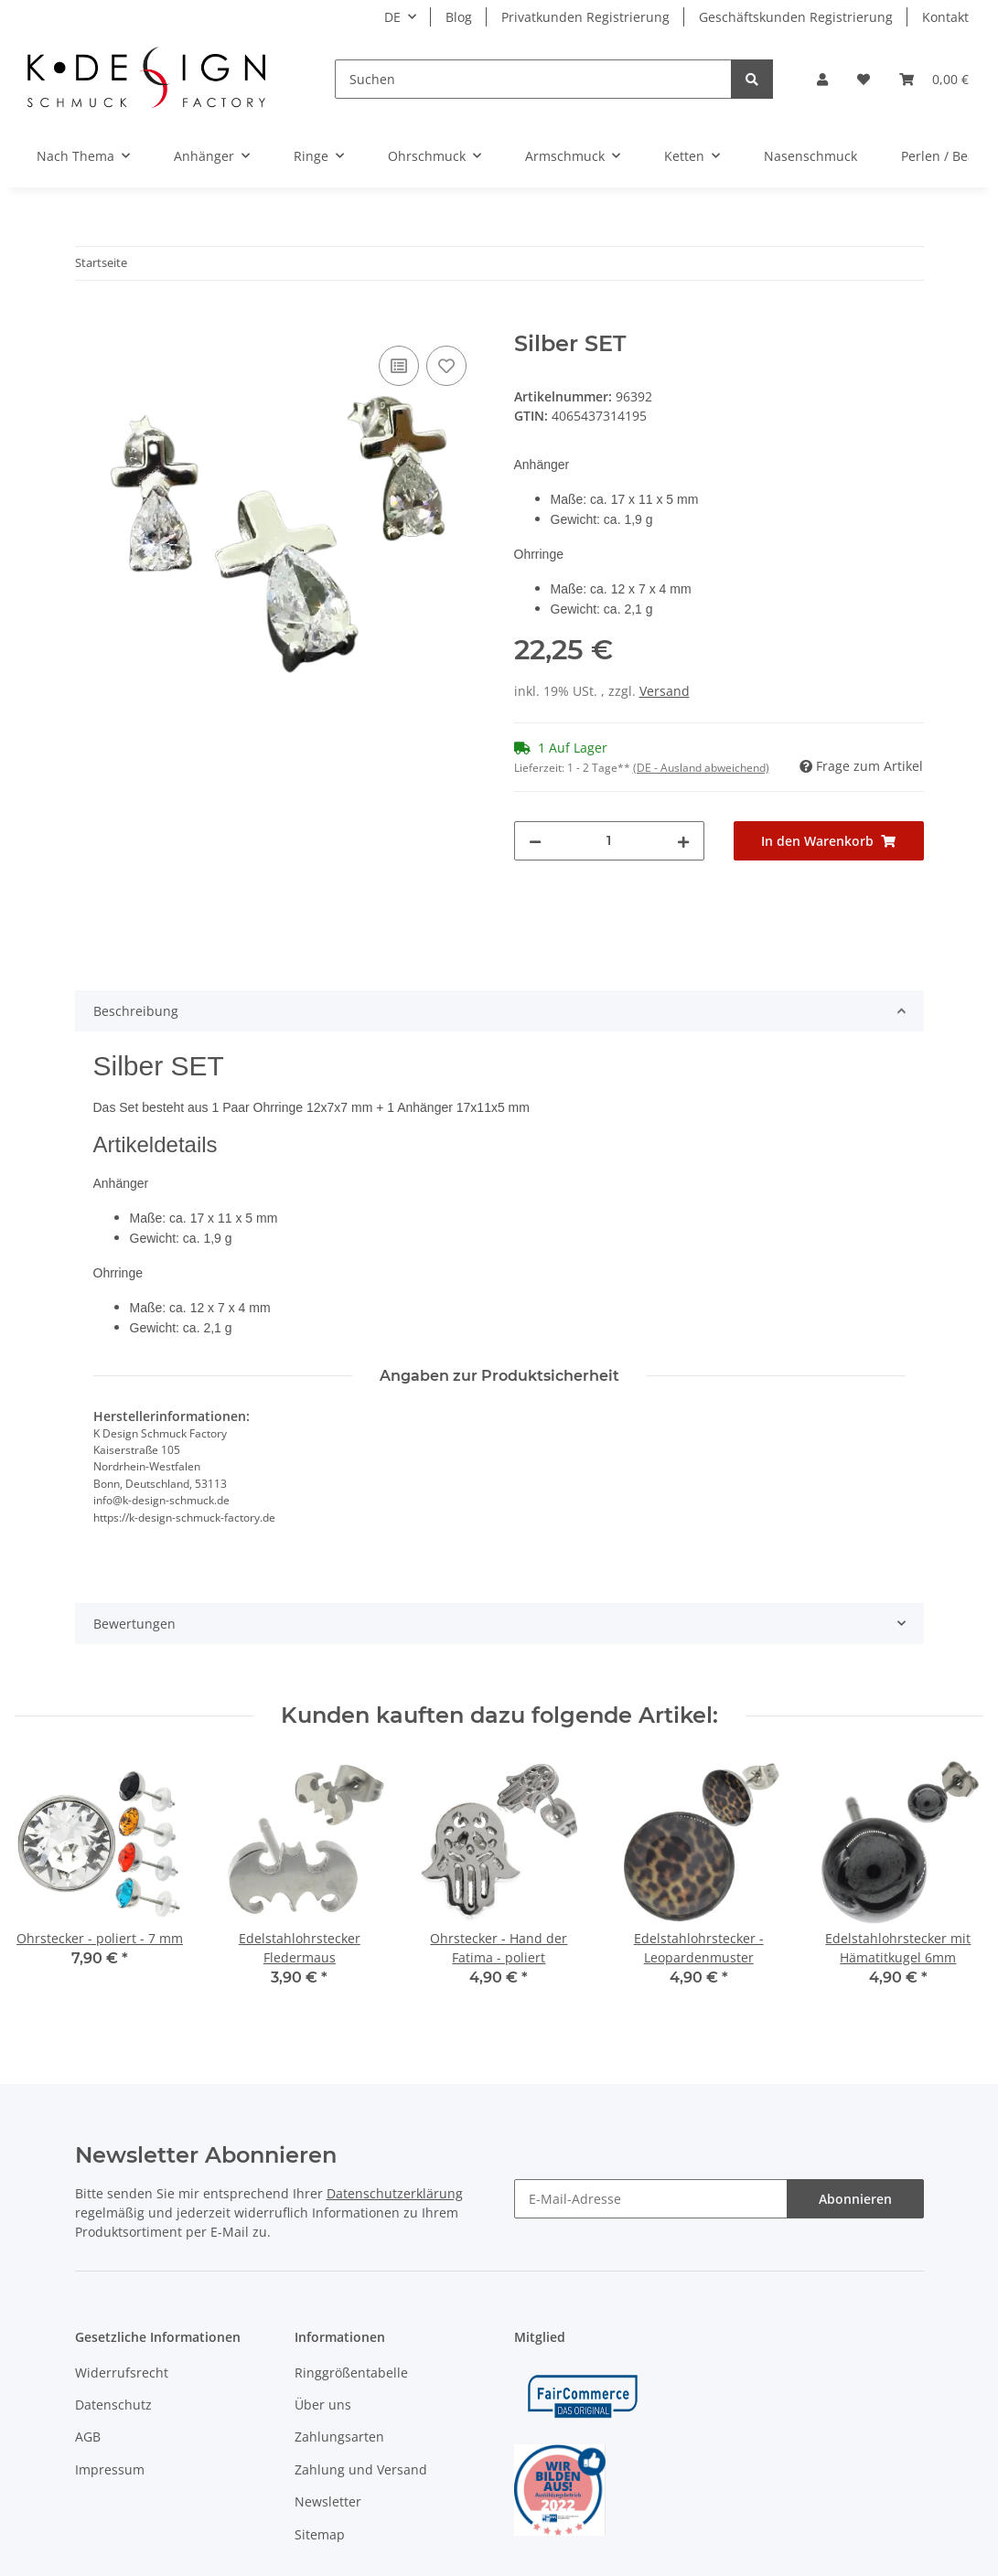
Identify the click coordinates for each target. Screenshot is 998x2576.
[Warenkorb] (934, 79)
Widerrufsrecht (121, 2372)
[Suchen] (533, 79)
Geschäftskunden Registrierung (796, 17)
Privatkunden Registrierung (585, 17)
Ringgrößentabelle (351, 2372)
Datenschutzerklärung (395, 2193)
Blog (458, 17)
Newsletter (328, 2501)
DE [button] (392, 17)
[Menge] (609, 841)
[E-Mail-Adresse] (651, 2198)
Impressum (110, 2469)
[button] (822, 79)
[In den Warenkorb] (89, 321)
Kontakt (945, 17)
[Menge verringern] (535, 841)
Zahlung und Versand (361, 2469)
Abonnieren (855, 2198)
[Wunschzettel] (863, 79)
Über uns (323, 2404)
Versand (664, 691)
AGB (88, 2436)
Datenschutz (113, 2404)
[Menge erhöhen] (683, 841)
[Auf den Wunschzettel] (446, 366)
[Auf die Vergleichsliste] (399, 366)
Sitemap (320, 2534)
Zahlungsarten (339, 2436)
